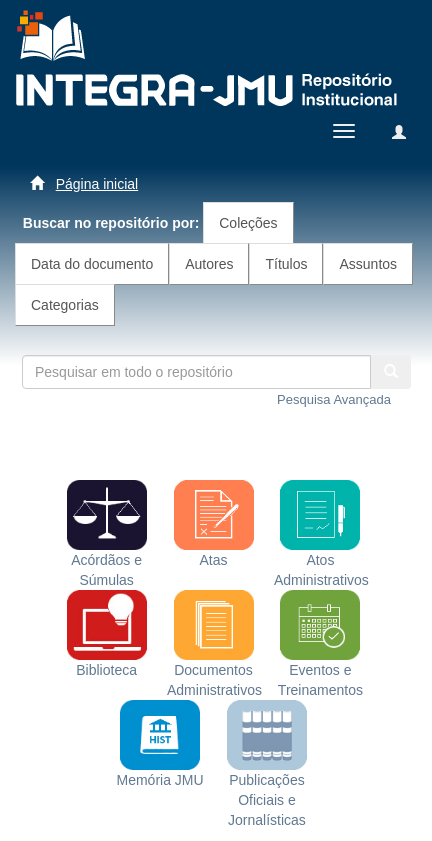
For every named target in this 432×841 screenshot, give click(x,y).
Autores (209, 264)
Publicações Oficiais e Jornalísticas (267, 776)
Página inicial (97, 184)
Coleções (248, 223)
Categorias (65, 305)
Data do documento (92, 264)
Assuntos (368, 264)
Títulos (286, 264)
